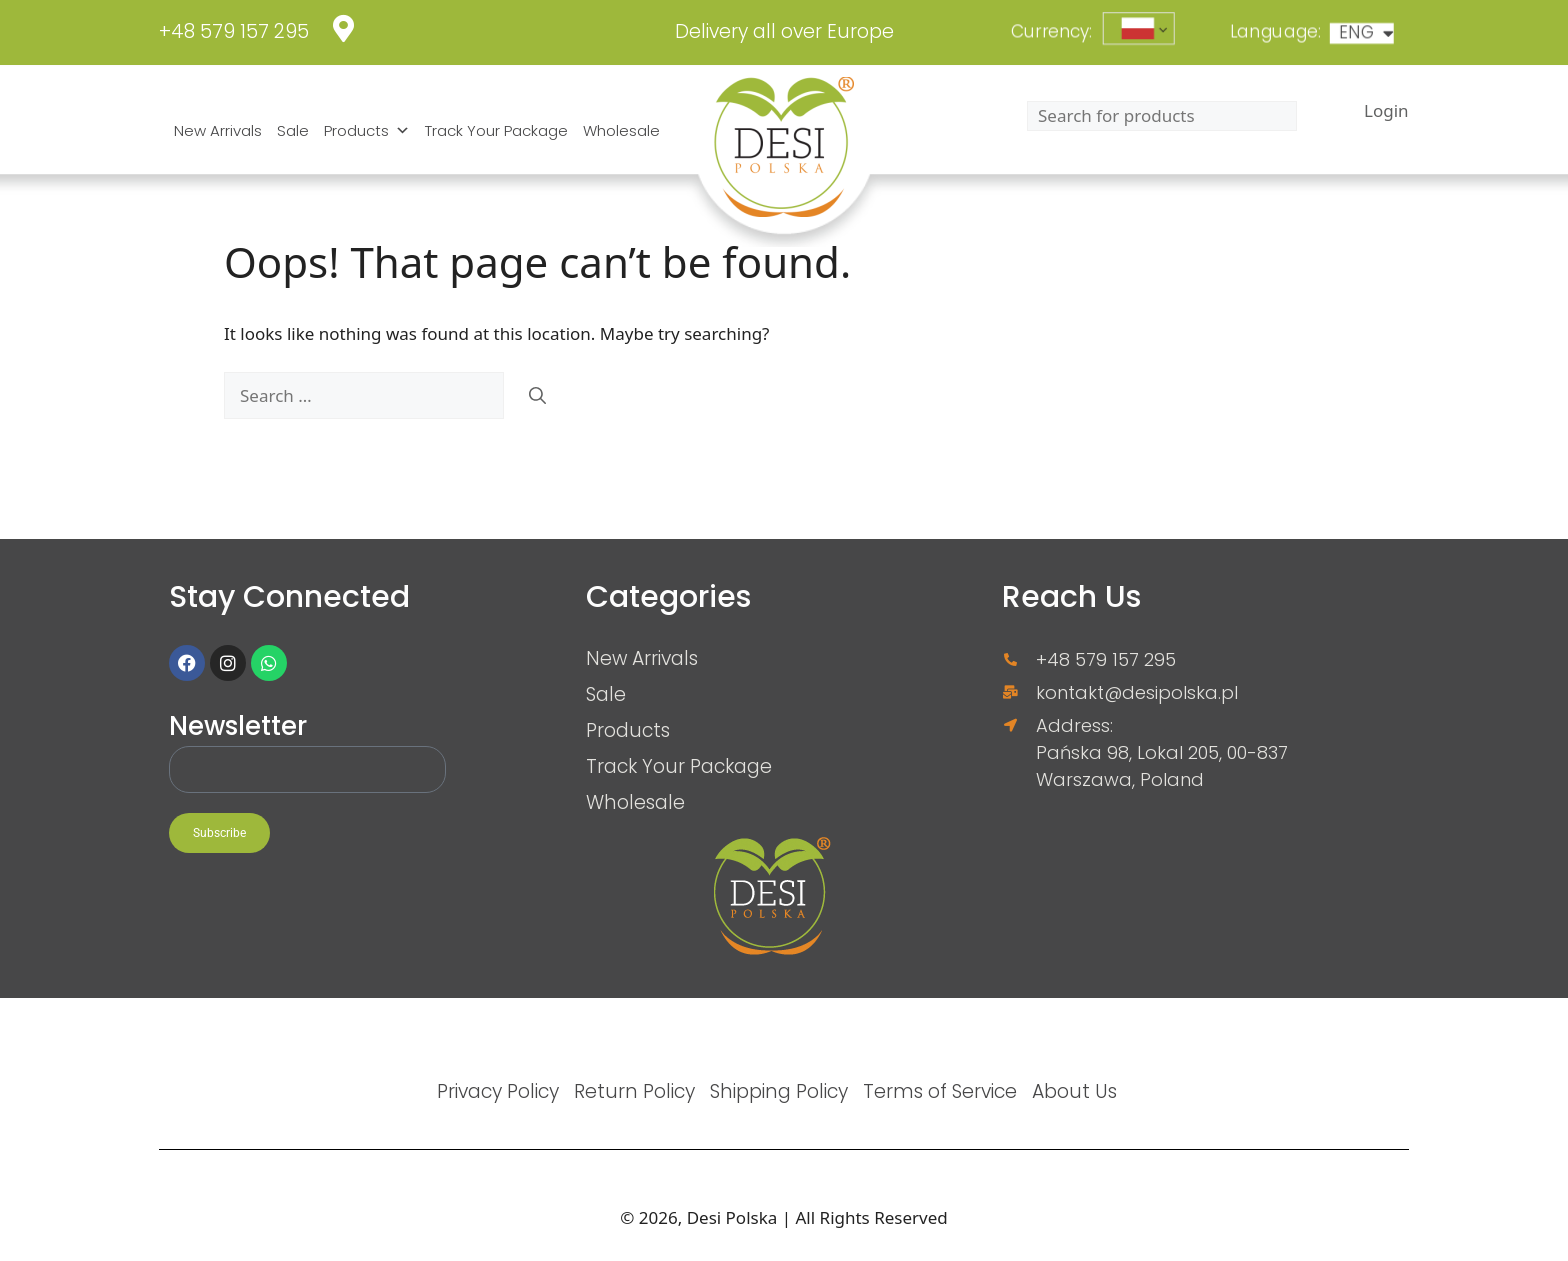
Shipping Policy (779, 1091)
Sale (293, 130)
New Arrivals (218, 130)
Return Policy (634, 1091)
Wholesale (621, 130)
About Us (1074, 1091)
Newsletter (238, 727)
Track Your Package (496, 130)
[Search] (537, 396)
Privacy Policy (498, 1091)
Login (1386, 110)
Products (367, 131)
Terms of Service (940, 1091)
